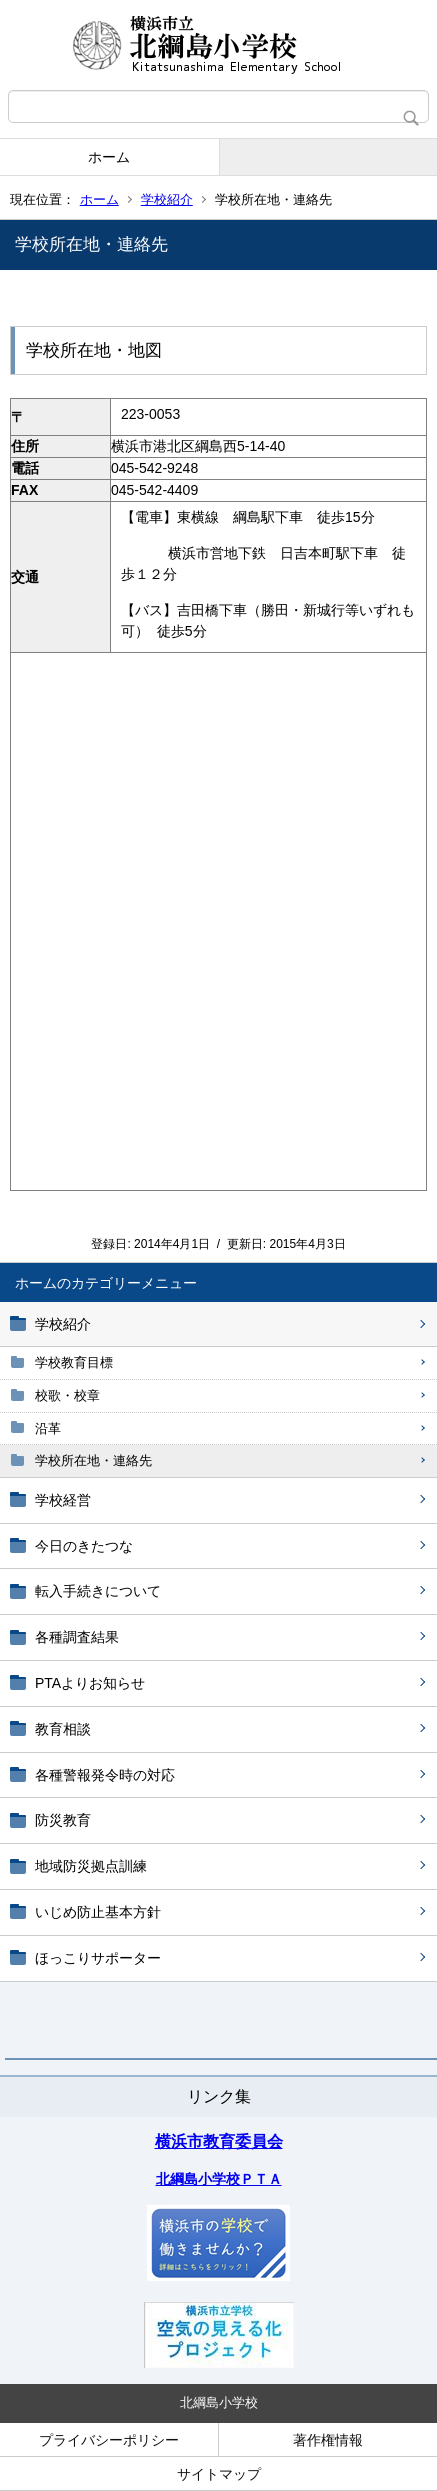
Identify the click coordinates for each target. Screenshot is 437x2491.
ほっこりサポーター (98, 1958)
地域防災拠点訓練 (91, 1866)
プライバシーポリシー (109, 2440)
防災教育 (63, 1820)
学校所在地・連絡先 (93, 1460)
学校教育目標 (74, 1362)
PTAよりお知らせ (90, 1683)
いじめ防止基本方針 (98, 1912)
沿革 (48, 1428)
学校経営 (63, 1500)
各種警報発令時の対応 (105, 1775)
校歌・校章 (67, 1395)
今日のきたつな (84, 1546)
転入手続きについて (98, 1591)
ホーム (109, 157)
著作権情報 (328, 2440)
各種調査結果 (77, 1637)
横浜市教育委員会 (219, 2141)
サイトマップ (219, 2474)
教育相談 (63, 1729)
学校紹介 (167, 199)
